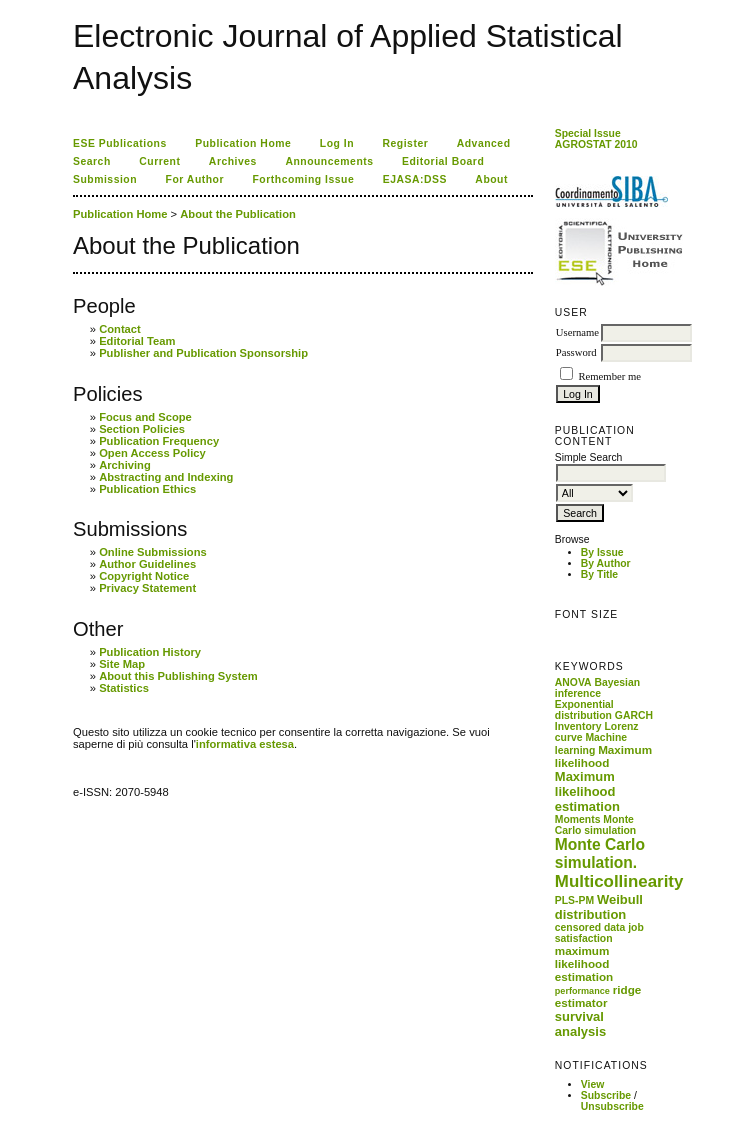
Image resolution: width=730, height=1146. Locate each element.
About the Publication (238, 214)
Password (576, 352)
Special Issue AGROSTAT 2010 (596, 139)
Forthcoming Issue (304, 179)
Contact (120, 329)
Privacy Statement (147, 588)
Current (159, 161)
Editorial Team (137, 341)
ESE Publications (120, 143)
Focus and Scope (145, 417)
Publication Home (243, 143)
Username (577, 332)
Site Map (122, 664)
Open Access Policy (152, 453)
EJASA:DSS (415, 179)
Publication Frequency (159, 441)
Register (406, 143)
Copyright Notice (144, 576)
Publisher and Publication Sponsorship (203, 353)
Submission (105, 179)
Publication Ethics (147, 489)
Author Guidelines (147, 564)
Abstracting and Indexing (166, 477)
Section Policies (142, 429)
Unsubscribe (612, 1106)
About (491, 179)
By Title (599, 574)
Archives (233, 161)
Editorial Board (443, 161)
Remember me (609, 376)
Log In (337, 143)
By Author (606, 563)
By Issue (602, 552)
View (593, 1084)
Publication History (150, 652)
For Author (195, 179)
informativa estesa (245, 744)
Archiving (125, 465)
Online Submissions (153, 552)
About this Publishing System (178, 676)
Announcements (329, 161)
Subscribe (606, 1095)
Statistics (124, 688)
